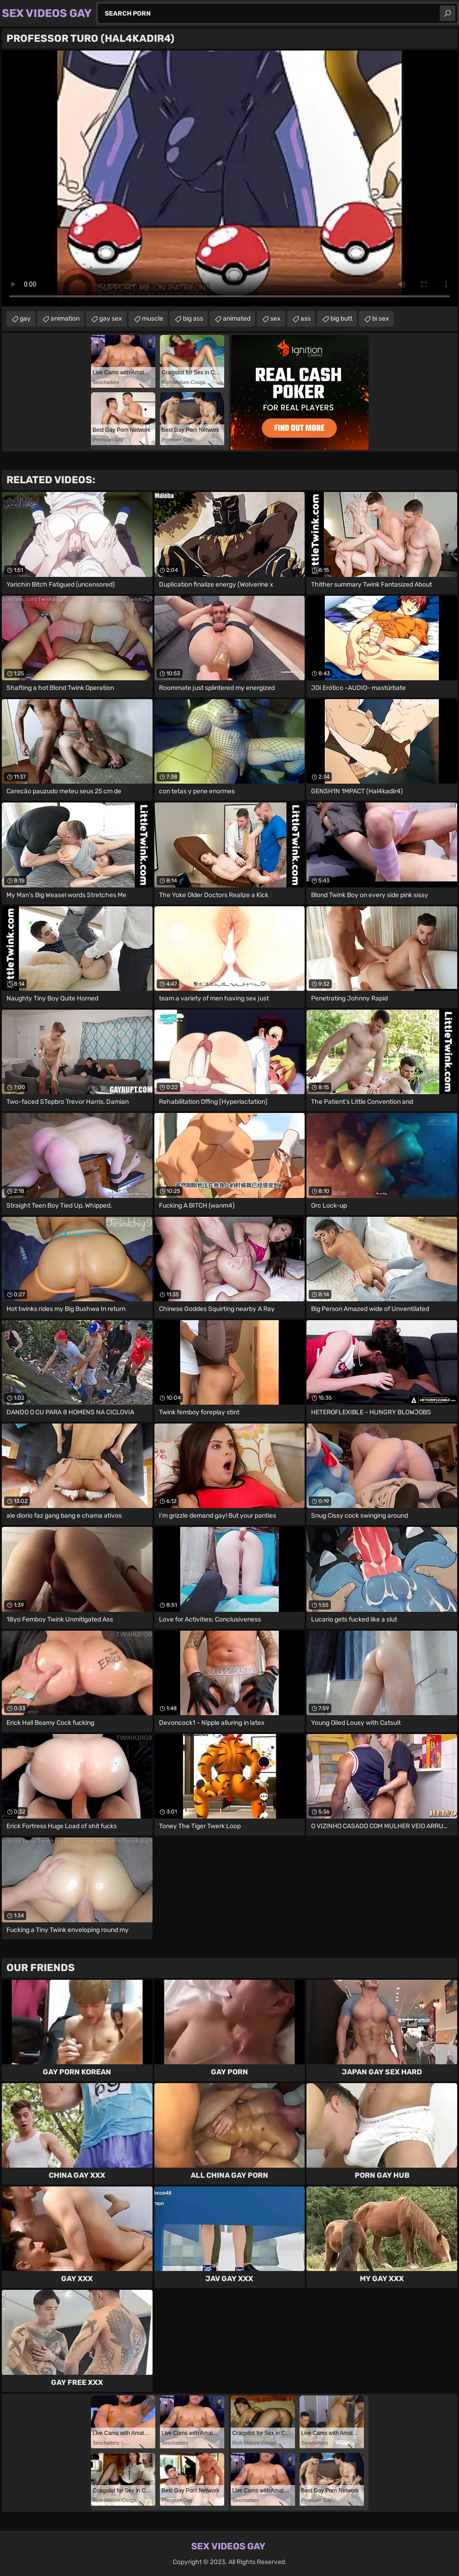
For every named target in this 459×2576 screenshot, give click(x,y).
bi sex (380, 318)
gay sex (110, 318)
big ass (193, 318)
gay (25, 318)
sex (275, 318)
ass (305, 318)
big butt (341, 318)
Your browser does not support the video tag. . (229, 178)
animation (65, 318)
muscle (152, 318)
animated (236, 318)
